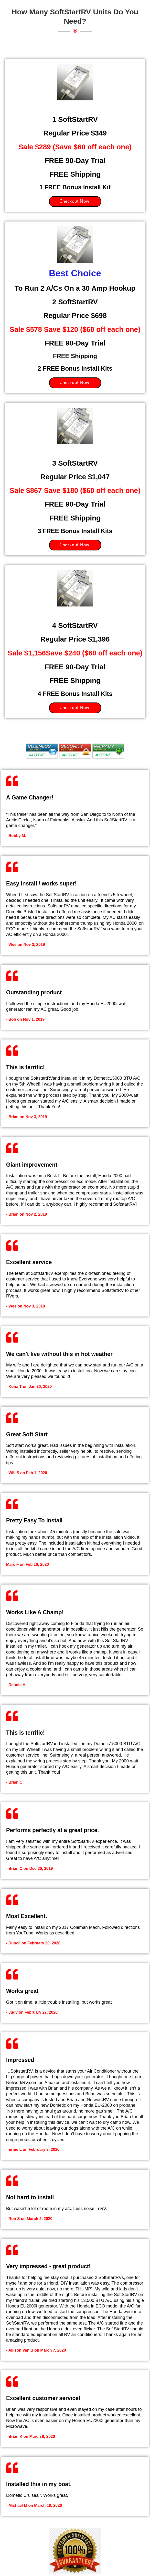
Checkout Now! (75, 201)
